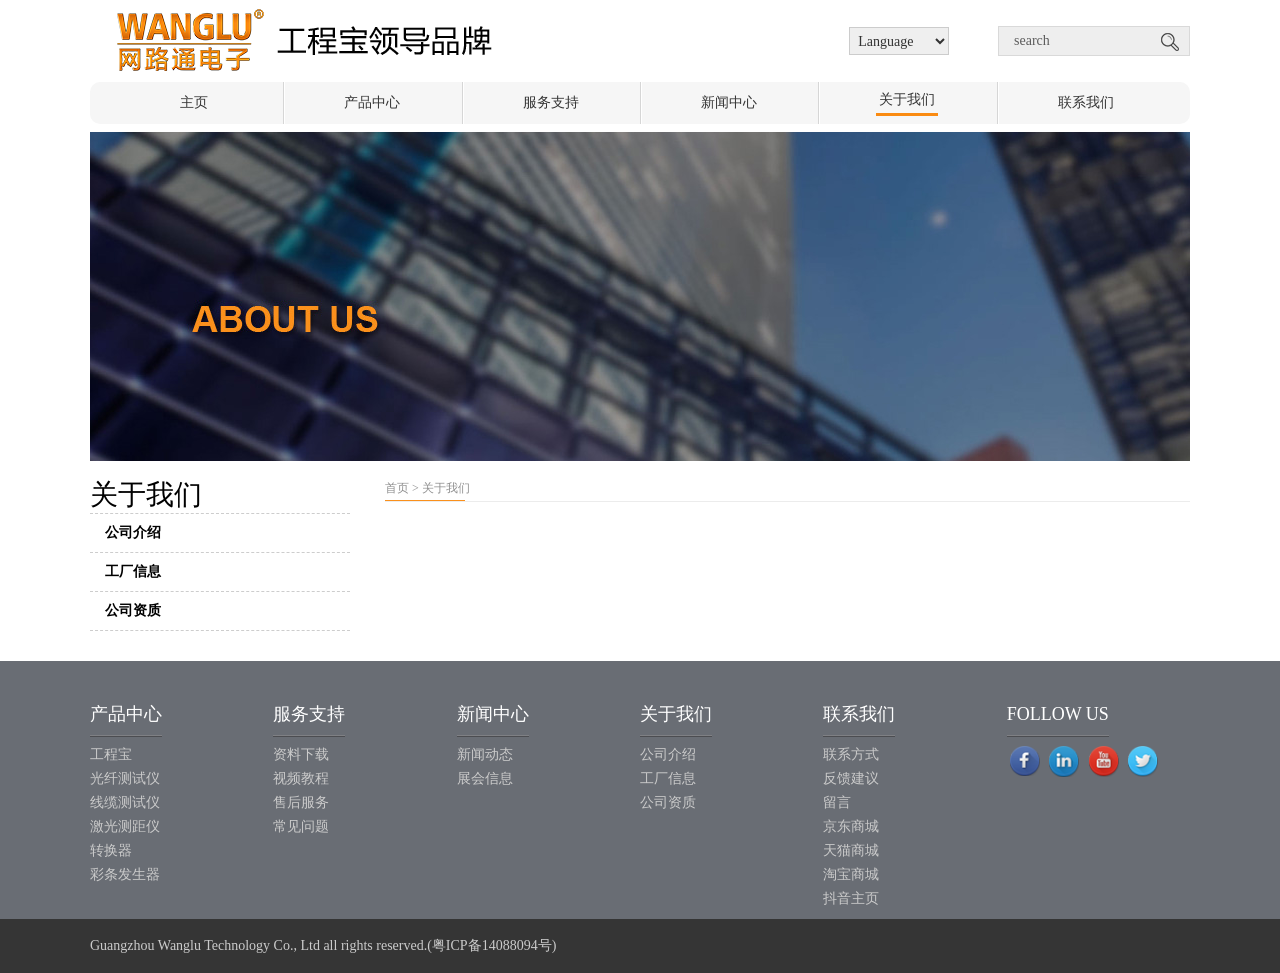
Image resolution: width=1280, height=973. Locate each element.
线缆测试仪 (125, 802)
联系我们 (1086, 102)
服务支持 (551, 102)
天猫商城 (851, 850)
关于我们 (907, 99)
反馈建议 (851, 778)
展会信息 (485, 778)
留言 (837, 802)
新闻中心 (729, 102)
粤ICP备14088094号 (492, 945)
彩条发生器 (125, 874)
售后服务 (301, 802)
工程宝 (111, 754)
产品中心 (372, 102)
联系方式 (851, 754)
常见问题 (301, 826)
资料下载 (301, 754)
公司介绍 (227, 538)
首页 (397, 488)
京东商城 (851, 826)
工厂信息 (227, 577)
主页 (194, 102)
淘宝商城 (851, 874)
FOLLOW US (1058, 714)
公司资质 (227, 616)
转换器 (111, 850)
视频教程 (301, 778)
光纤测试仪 (125, 778)
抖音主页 (851, 898)
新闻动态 (485, 754)
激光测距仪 (125, 826)
